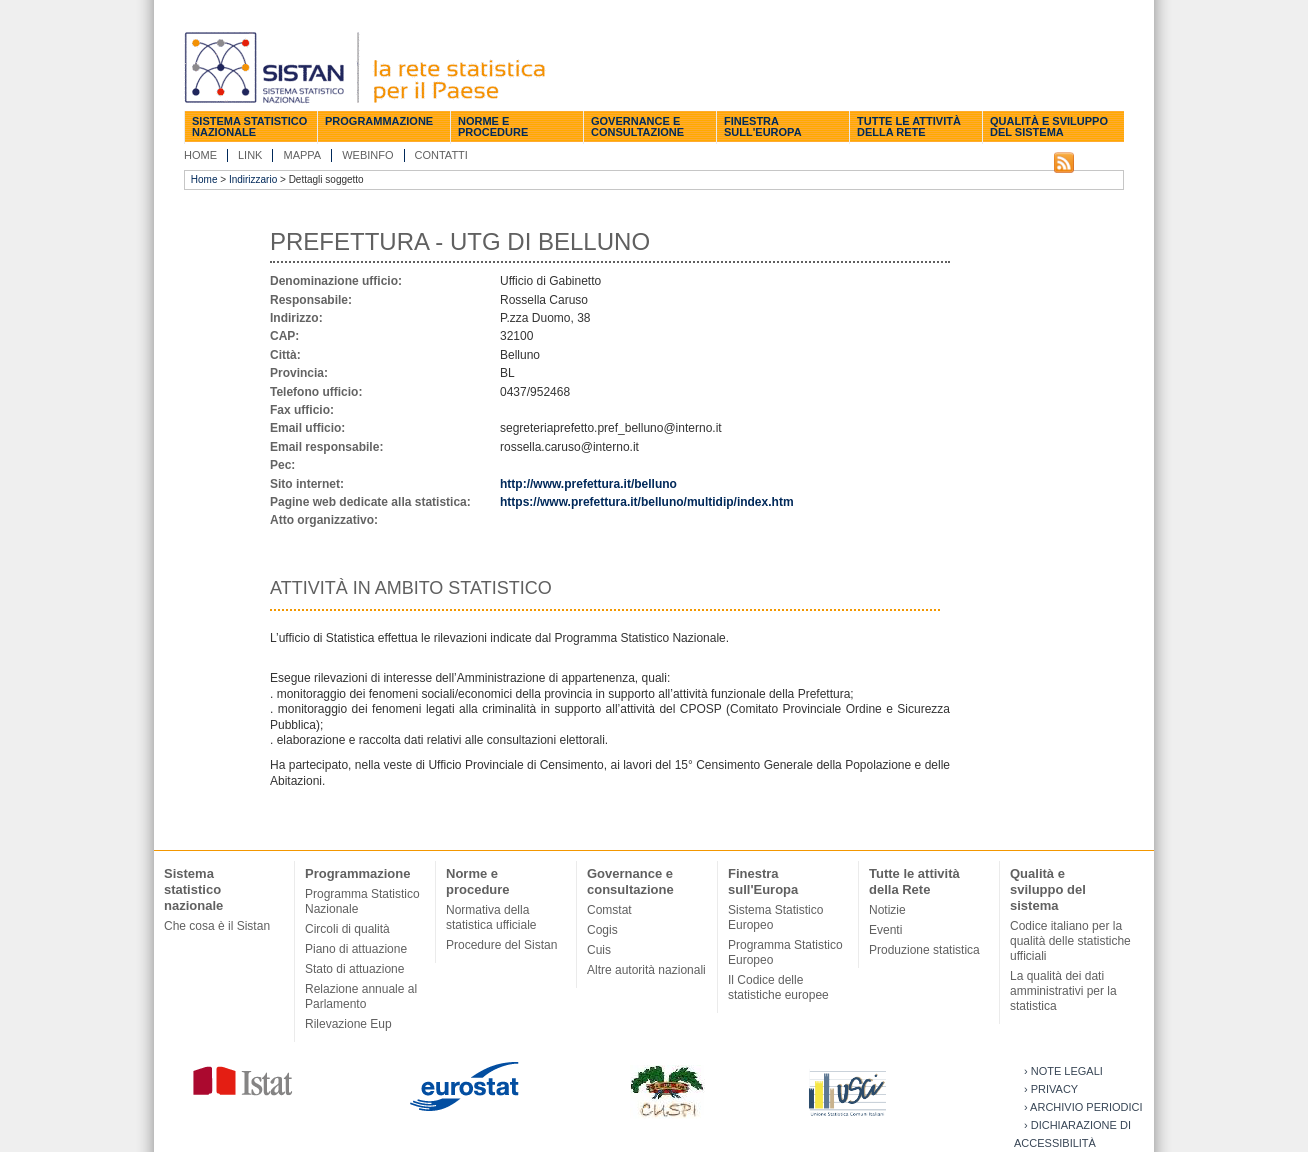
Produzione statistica (924, 950)
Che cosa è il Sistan (217, 926)
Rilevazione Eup (348, 1024)
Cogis (602, 930)
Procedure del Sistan (501, 945)
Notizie (887, 910)
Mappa (302, 155)
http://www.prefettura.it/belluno (588, 484)
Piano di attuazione (356, 949)
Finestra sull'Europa (763, 126)
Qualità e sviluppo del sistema (1049, 126)
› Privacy (1051, 1089)
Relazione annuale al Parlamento (361, 996)
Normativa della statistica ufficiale (491, 917)
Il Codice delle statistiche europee (778, 987)
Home (200, 155)
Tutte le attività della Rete (909, 126)
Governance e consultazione (637, 126)
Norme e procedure (493, 126)
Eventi (885, 930)
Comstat (609, 910)
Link (250, 155)
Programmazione (379, 121)
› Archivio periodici (1083, 1107)
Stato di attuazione (354, 969)
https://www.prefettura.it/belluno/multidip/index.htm (647, 502)
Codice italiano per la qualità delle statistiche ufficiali (1070, 941)
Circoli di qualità (347, 929)
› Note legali (1063, 1071)
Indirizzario (253, 179)
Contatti (441, 155)
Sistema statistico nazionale (249, 126)
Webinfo (367, 155)
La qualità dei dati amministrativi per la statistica (1063, 991)
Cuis (599, 950)
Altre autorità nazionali (646, 970)
